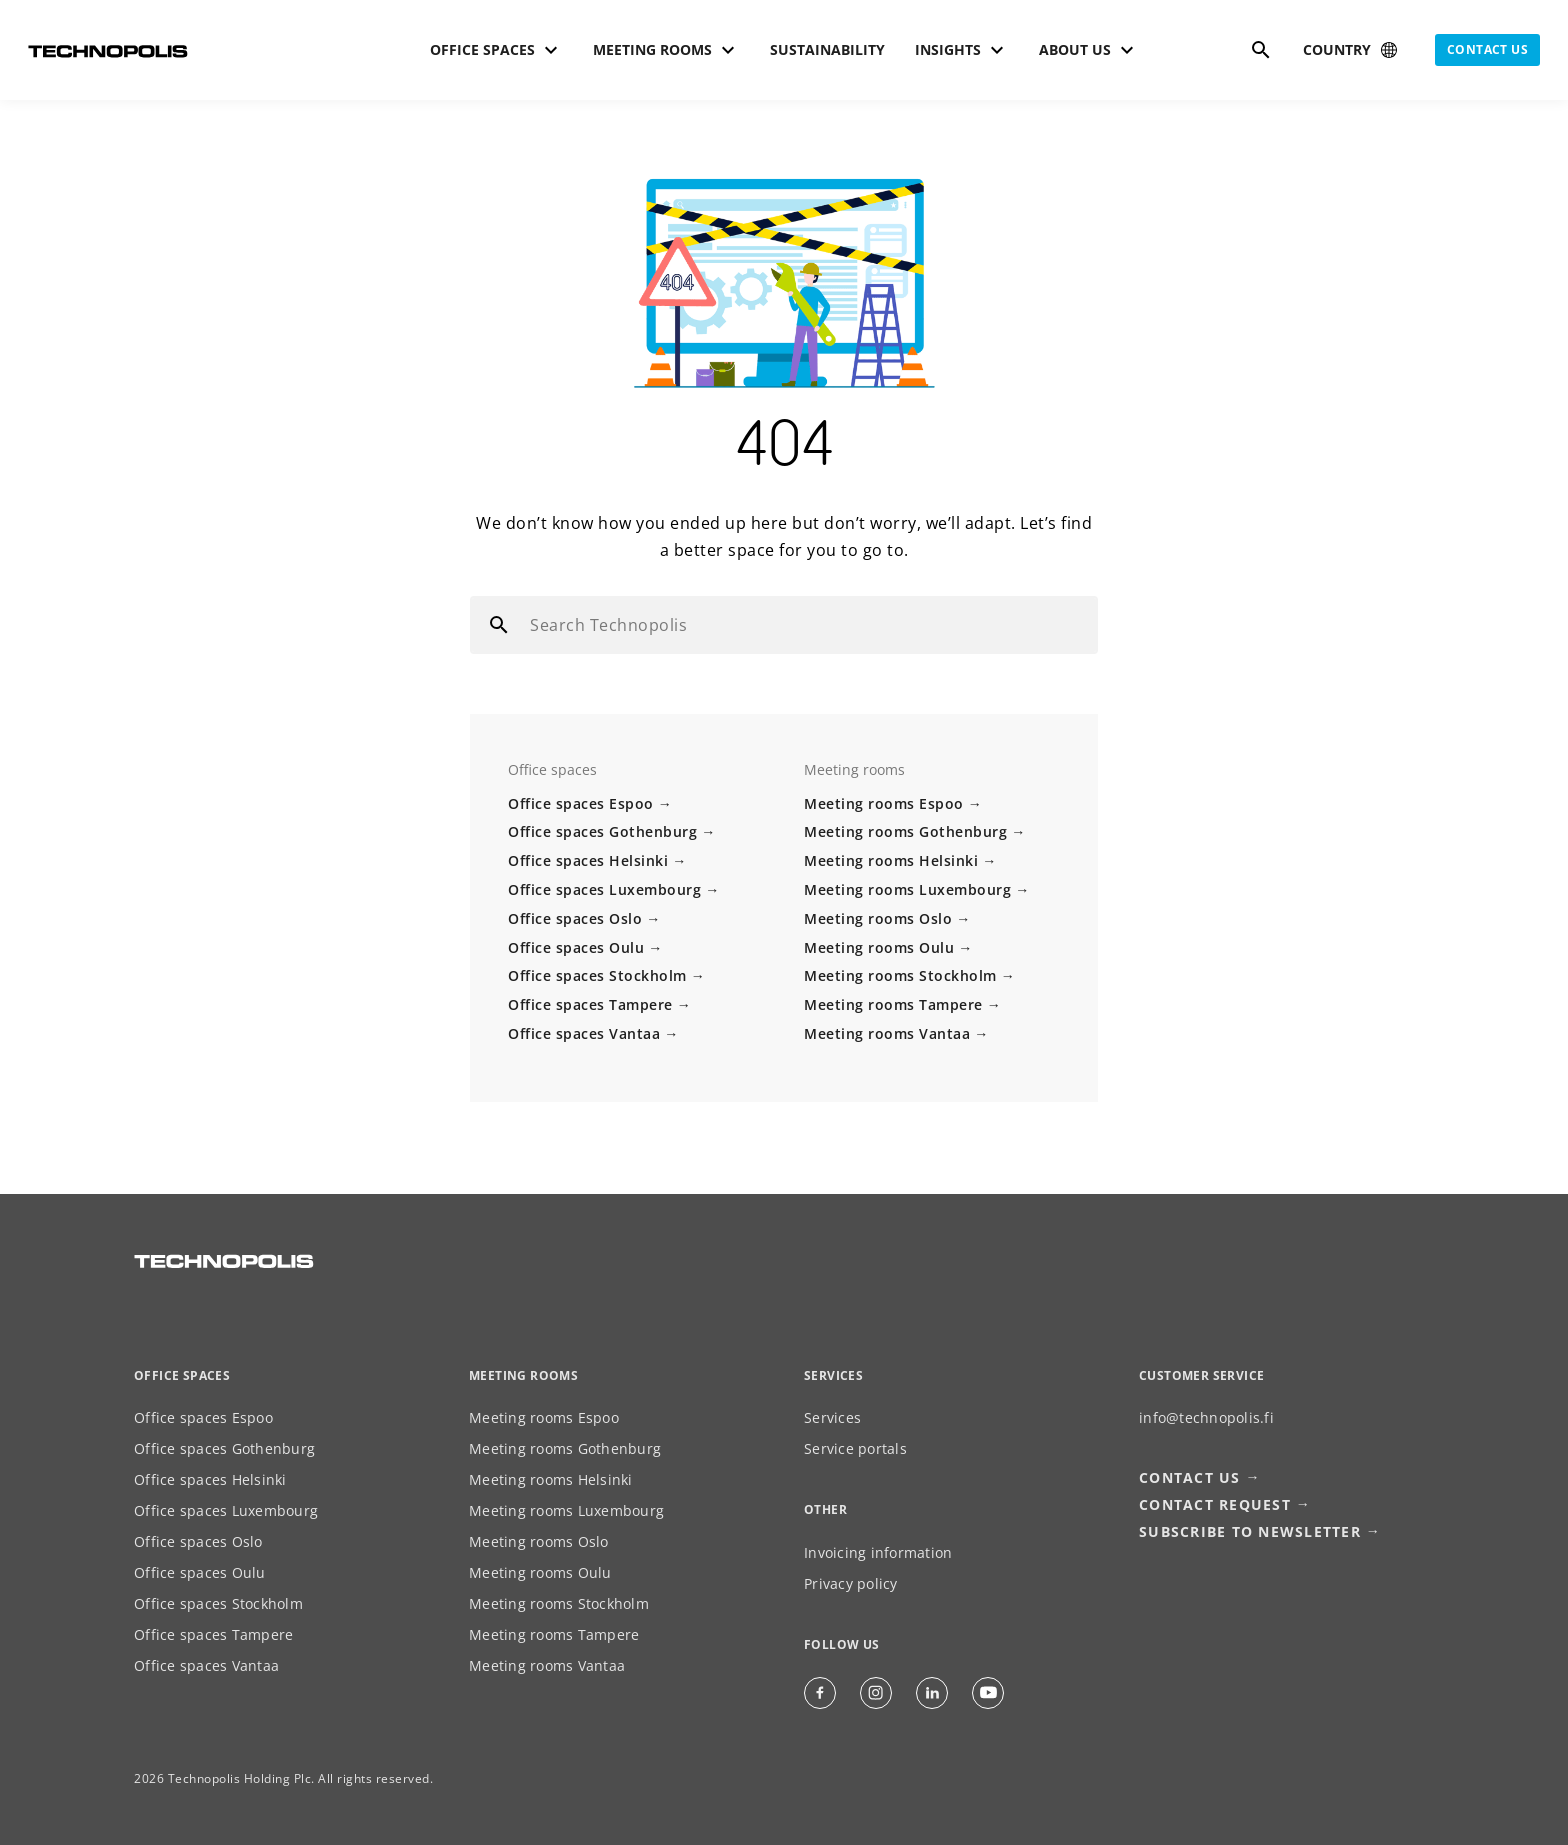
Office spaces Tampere (590, 1004)
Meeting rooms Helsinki (891, 860)
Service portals (855, 1448)
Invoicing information (878, 1552)
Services (832, 1417)
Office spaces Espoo (581, 803)
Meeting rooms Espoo (884, 803)
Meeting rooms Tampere (893, 1004)
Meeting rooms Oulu (879, 947)
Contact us (1487, 49)
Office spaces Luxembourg (604, 889)
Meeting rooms (523, 1375)
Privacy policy (851, 1583)
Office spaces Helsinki (588, 860)
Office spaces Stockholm (597, 975)
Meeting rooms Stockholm (900, 975)
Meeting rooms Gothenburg (905, 831)
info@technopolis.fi (1206, 1417)
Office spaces (182, 1375)
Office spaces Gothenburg (602, 831)
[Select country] (1352, 50)
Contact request (1215, 1504)
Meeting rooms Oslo (878, 918)
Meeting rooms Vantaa (887, 1033)
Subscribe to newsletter (1250, 1531)
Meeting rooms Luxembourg (907, 889)
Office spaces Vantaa (584, 1033)
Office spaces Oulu (576, 947)
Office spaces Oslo (575, 918)
